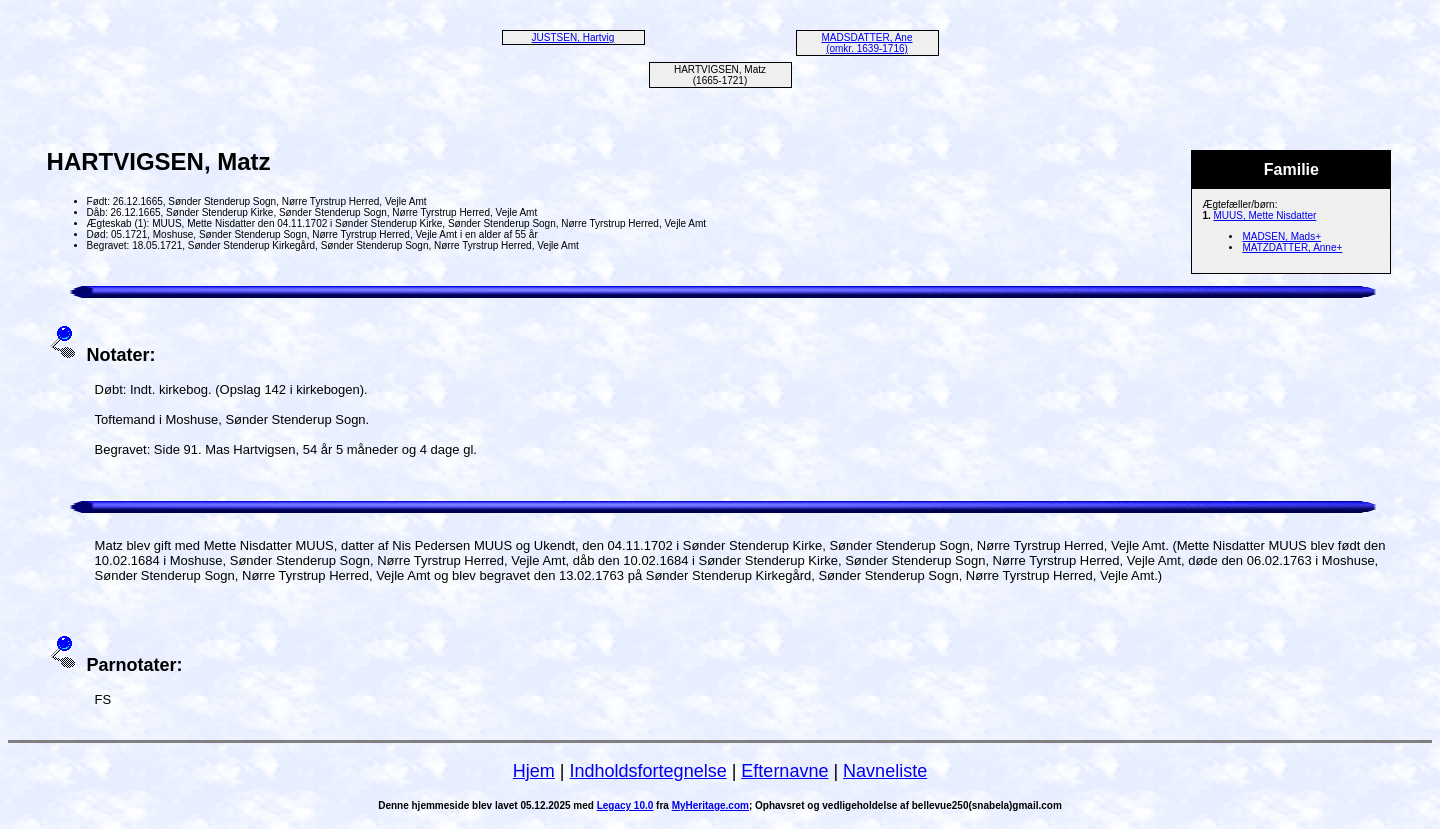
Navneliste (885, 771)
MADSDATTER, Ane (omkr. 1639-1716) (867, 43)
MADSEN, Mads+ (1281, 236)
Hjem (534, 771)
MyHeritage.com (710, 805)
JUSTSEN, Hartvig (573, 37)
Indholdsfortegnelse (648, 771)
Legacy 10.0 (625, 805)
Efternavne (784, 771)
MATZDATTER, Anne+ (1292, 247)
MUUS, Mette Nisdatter (1265, 215)
